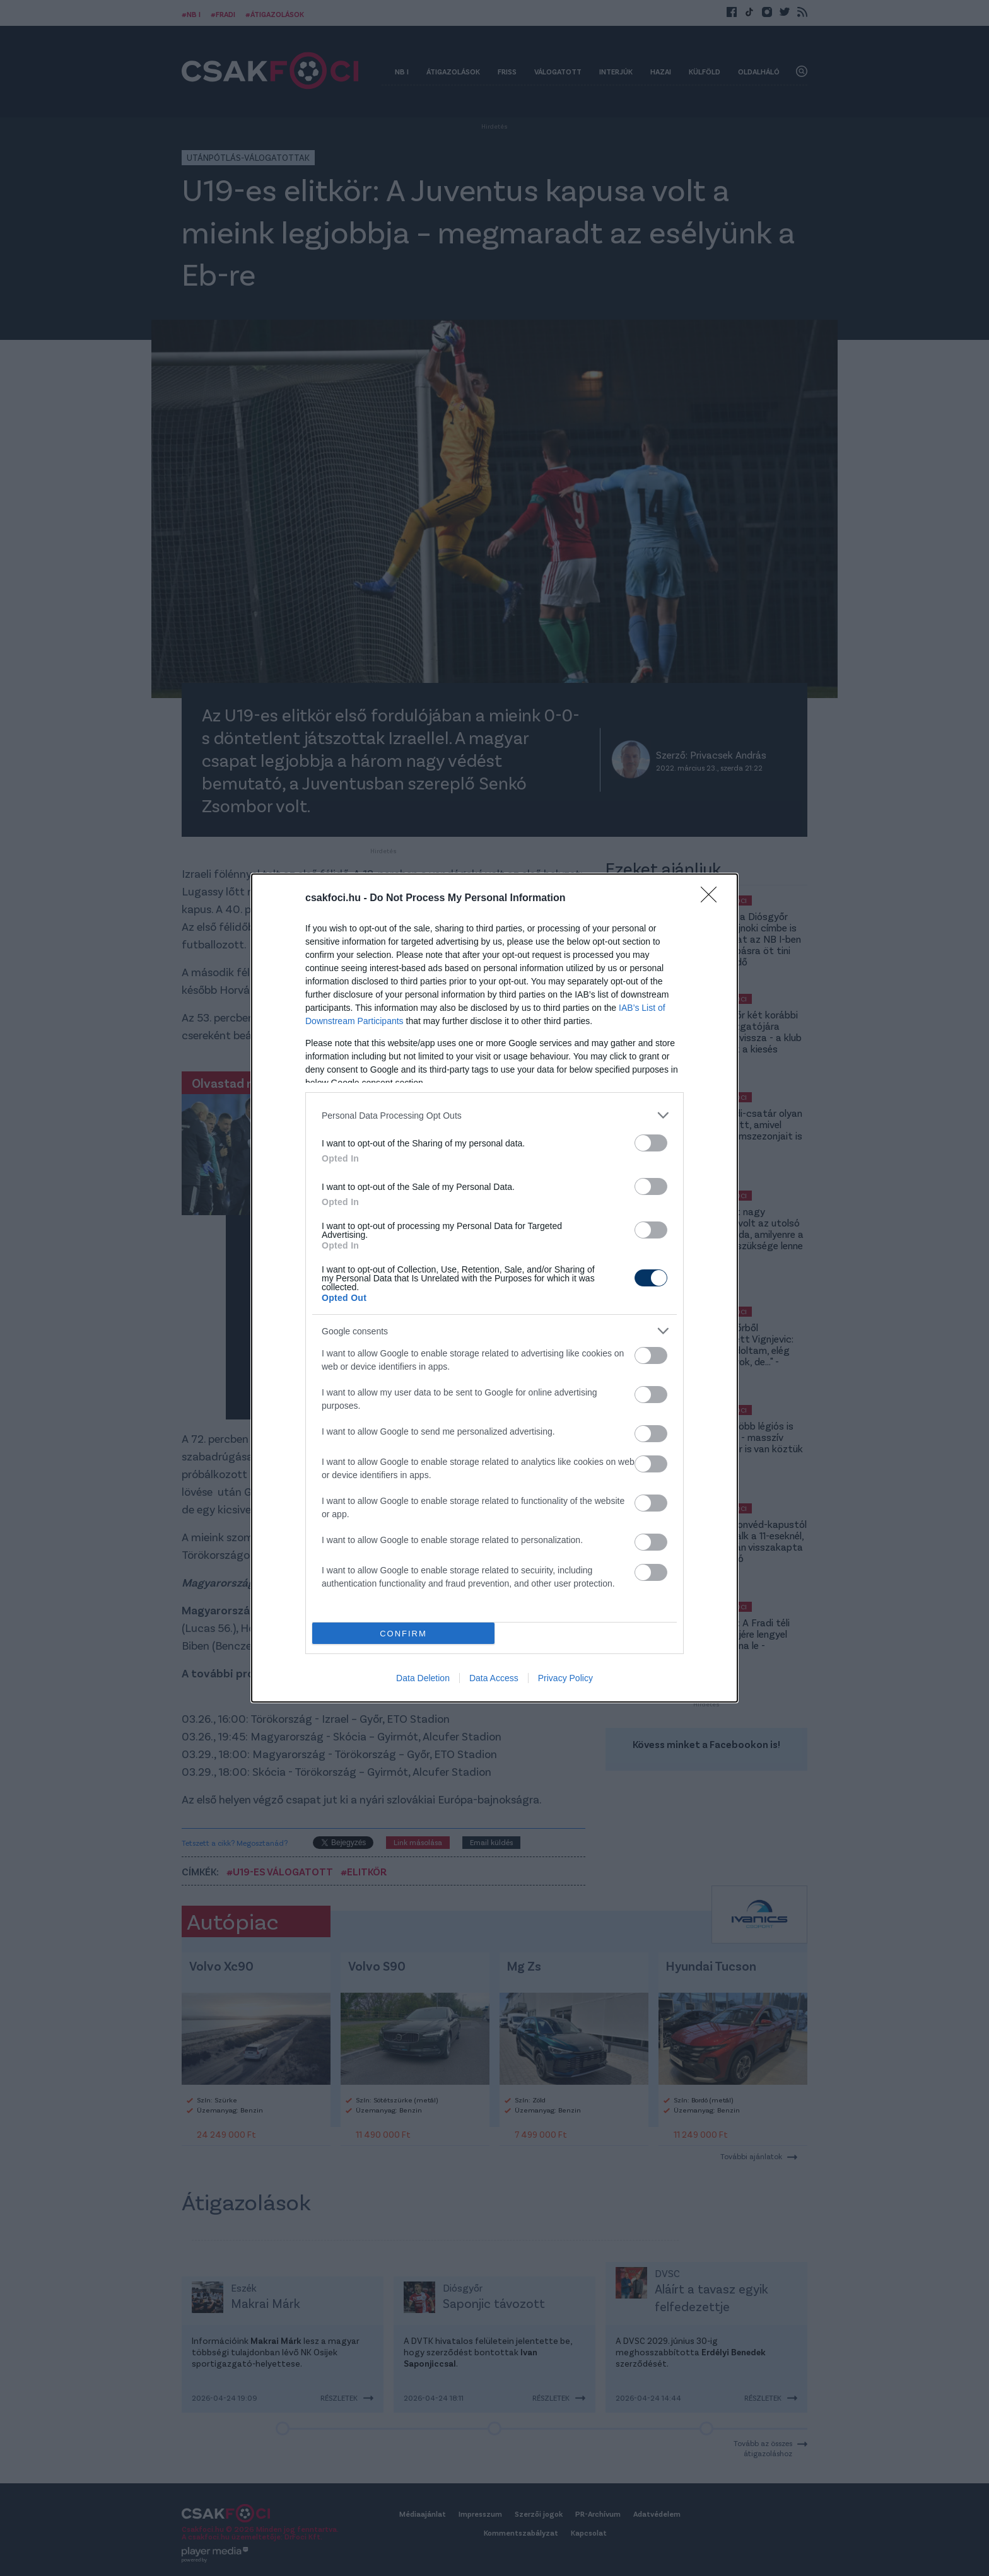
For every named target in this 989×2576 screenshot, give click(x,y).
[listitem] (494, 1115)
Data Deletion (423, 1678)
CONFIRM (403, 1633)
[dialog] (494, 1288)
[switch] (651, 1142)
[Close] (713, 899)
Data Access (493, 1678)
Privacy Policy (565, 1678)
